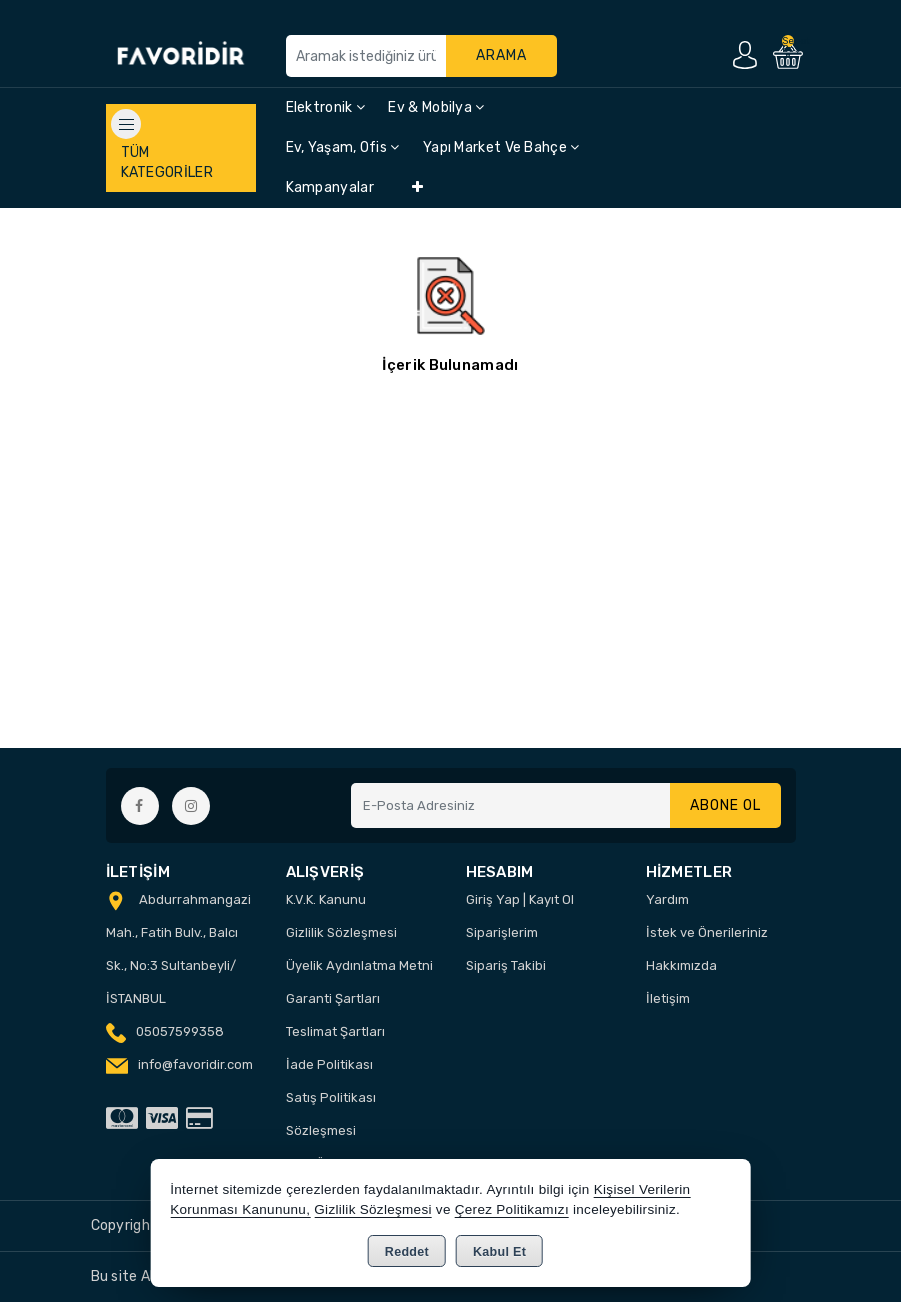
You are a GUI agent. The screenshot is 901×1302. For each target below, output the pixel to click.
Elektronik (326, 107)
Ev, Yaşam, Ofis (343, 147)
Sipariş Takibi (506, 965)
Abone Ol (725, 805)
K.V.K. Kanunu (326, 899)
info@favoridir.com (195, 1064)
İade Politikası (329, 1064)
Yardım (667, 899)
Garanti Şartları (333, 998)
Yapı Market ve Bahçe (501, 147)
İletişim (668, 998)
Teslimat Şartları (335, 1031)
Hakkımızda (681, 965)
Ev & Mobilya (436, 107)
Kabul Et (499, 1252)
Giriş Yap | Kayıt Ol (520, 899)
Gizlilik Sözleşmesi (341, 932)
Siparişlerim (502, 932)
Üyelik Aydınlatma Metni (359, 965)
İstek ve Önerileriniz (707, 932)
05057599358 (180, 1031)
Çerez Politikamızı (512, 1209)
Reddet (407, 1252)
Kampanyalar (330, 187)
